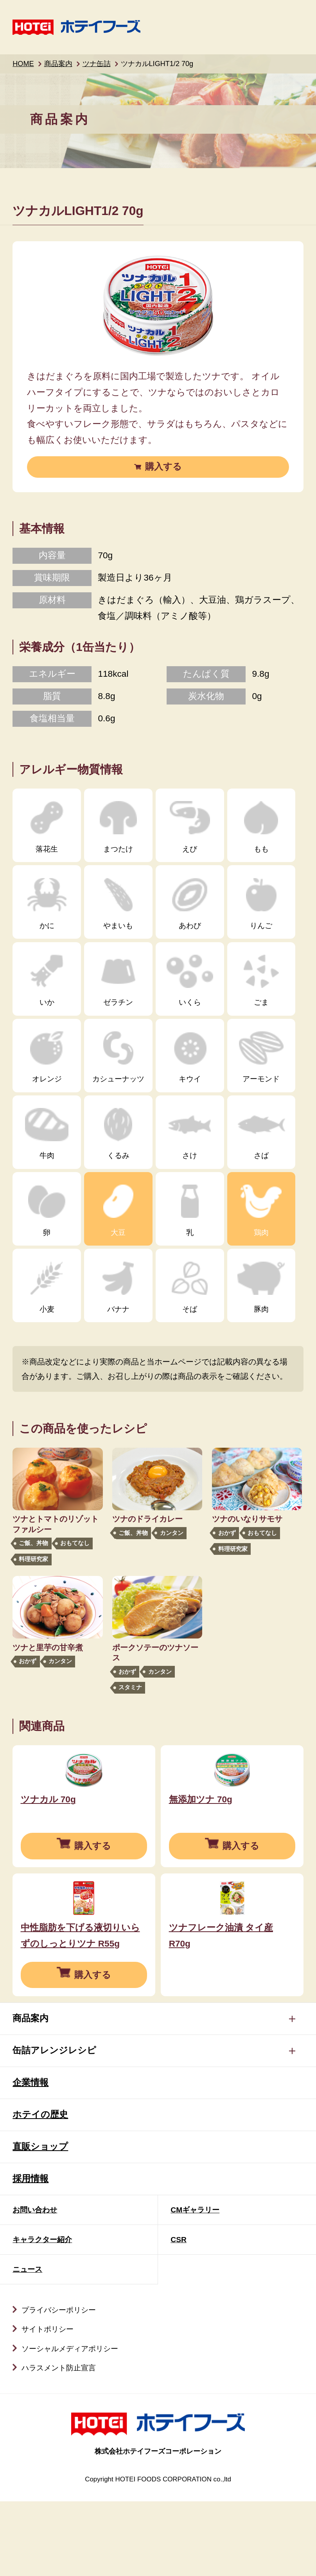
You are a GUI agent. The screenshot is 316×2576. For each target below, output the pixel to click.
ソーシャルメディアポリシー (70, 2408)
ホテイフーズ (76, 27)
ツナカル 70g (48, 1829)
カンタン (171, 1533)
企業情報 (30, 2141)
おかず (227, 1533)
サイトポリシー (48, 2388)
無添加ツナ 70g (200, 1829)
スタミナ (130, 1687)
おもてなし (75, 1543)
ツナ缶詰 (97, 64)
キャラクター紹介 (42, 2299)
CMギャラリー (195, 2269)
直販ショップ (40, 2206)
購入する (163, 466)
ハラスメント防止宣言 (59, 2427)
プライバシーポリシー (59, 2369)
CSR (179, 2299)
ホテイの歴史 (40, 2173)
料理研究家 (33, 1559)
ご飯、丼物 (33, 1543)
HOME (23, 64)
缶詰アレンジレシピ (54, 2109)
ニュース (27, 2328)
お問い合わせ (35, 2269)
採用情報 (30, 2238)
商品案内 (58, 64)
